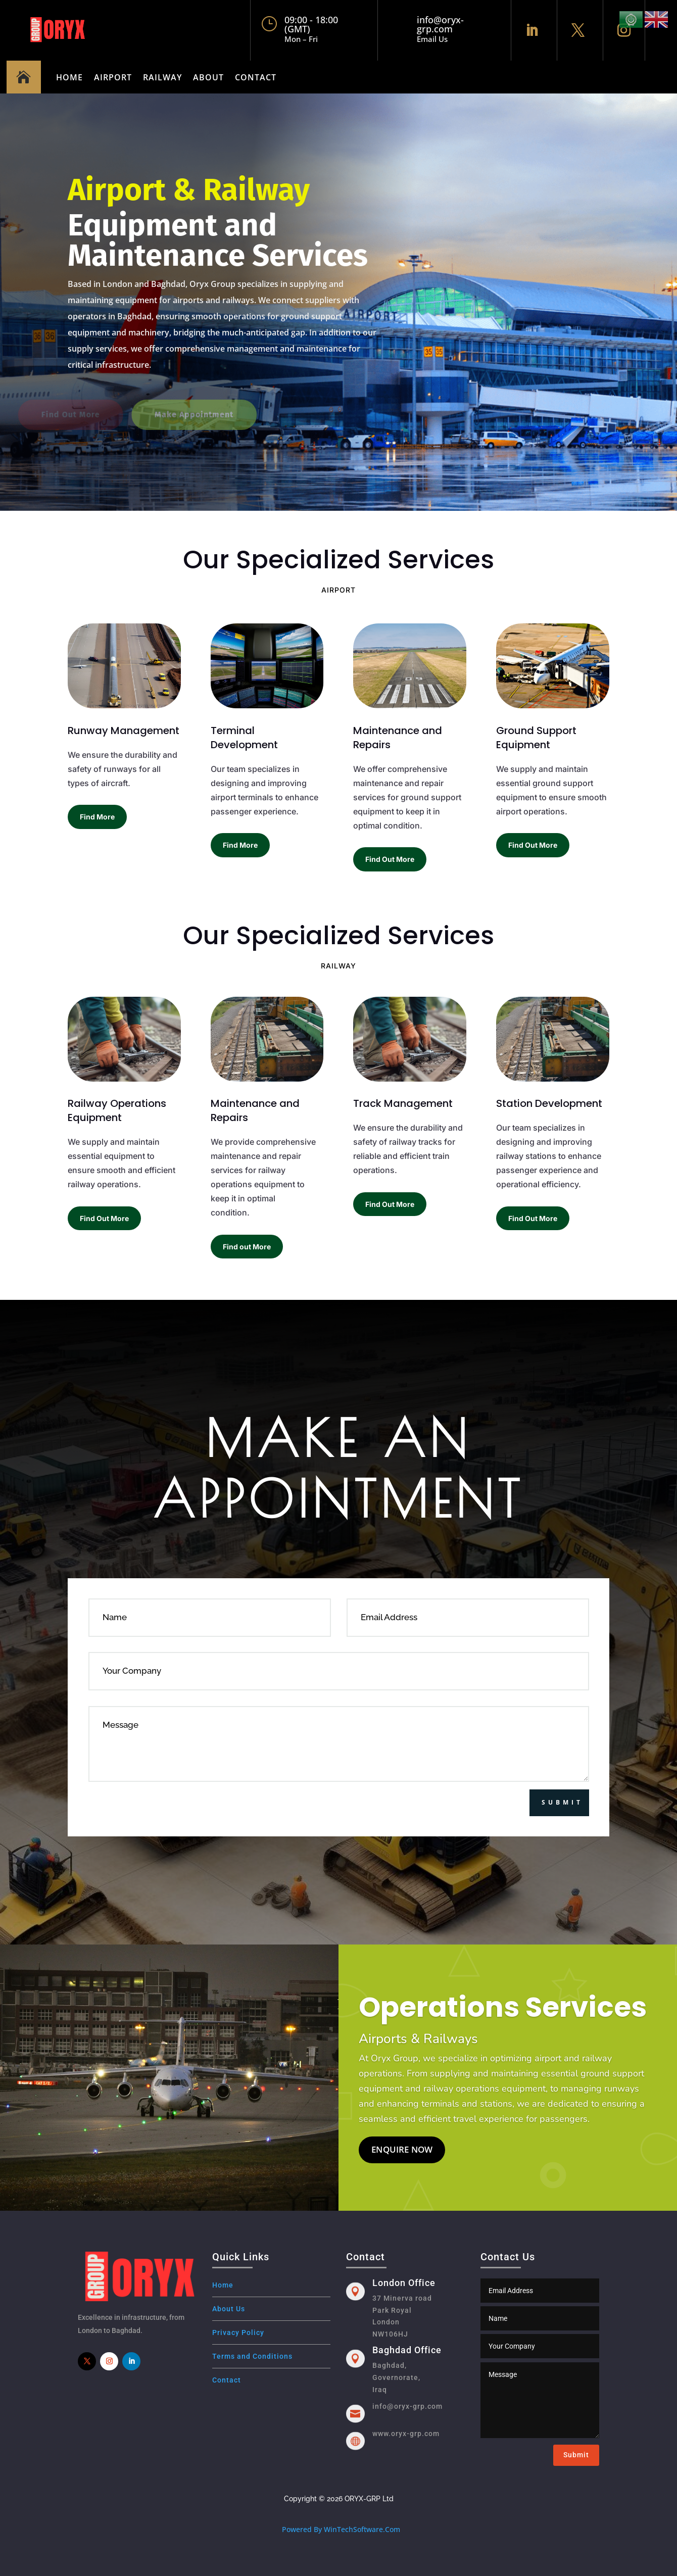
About (208, 77)
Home (69, 77)
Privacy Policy (238, 2332)
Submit (562, 1802)
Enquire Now (401, 2166)
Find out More (247, 1246)
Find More (97, 816)
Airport (113, 77)
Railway (162, 77)
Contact (255, 77)
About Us (228, 2309)
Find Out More (389, 859)
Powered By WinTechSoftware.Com (341, 2529)
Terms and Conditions (252, 2356)
